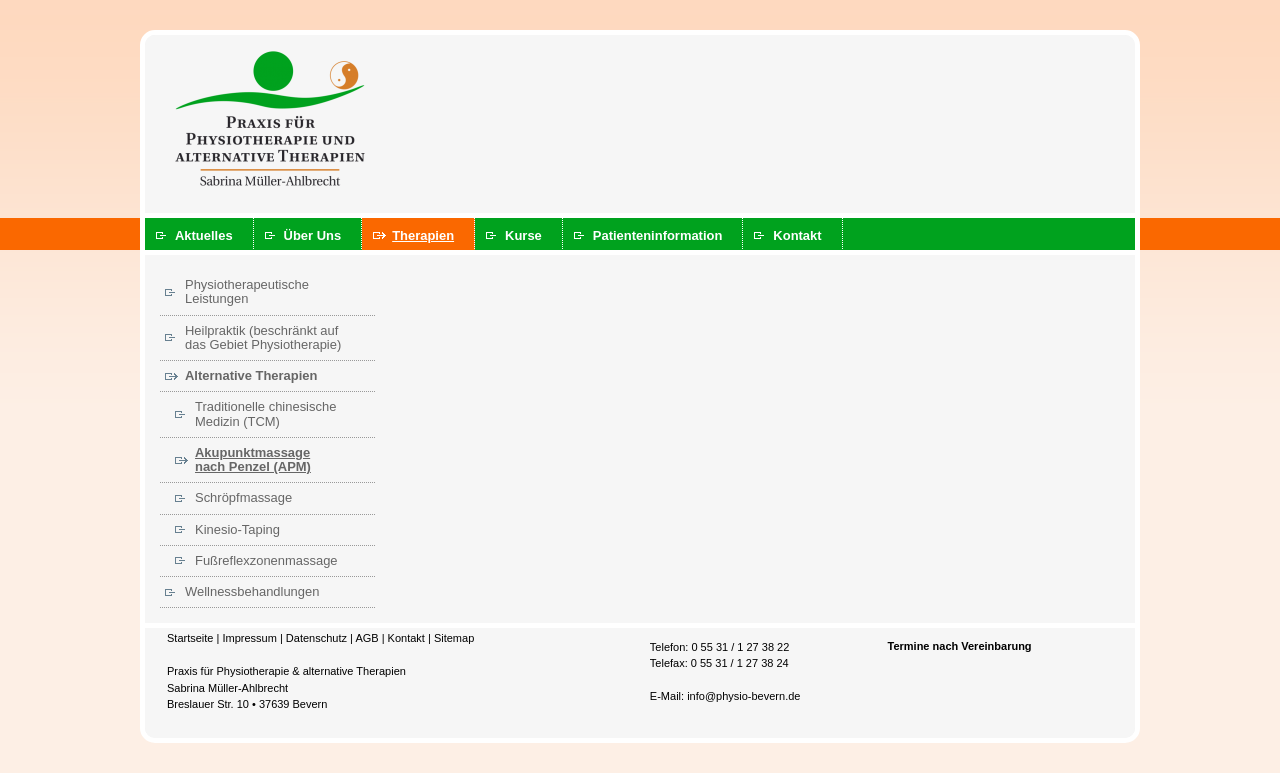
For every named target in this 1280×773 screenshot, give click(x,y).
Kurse (523, 235)
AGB (366, 638)
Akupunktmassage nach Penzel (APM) (253, 459)
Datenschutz (316, 638)
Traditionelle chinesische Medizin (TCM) (265, 413)
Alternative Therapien (251, 375)
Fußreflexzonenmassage (266, 560)
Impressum (249, 638)
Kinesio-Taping (237, 529)
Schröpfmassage (243, 497)
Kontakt (797, 235)
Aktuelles (204, 235)
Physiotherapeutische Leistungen (247, 291)
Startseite (190, 638)
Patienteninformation (658, 235)
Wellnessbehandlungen (252, 591)
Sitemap (454, 638)
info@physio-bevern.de (743, 696)
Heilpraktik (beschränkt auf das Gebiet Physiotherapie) (263, 337)
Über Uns (313, 235)
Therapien (423, 235)
